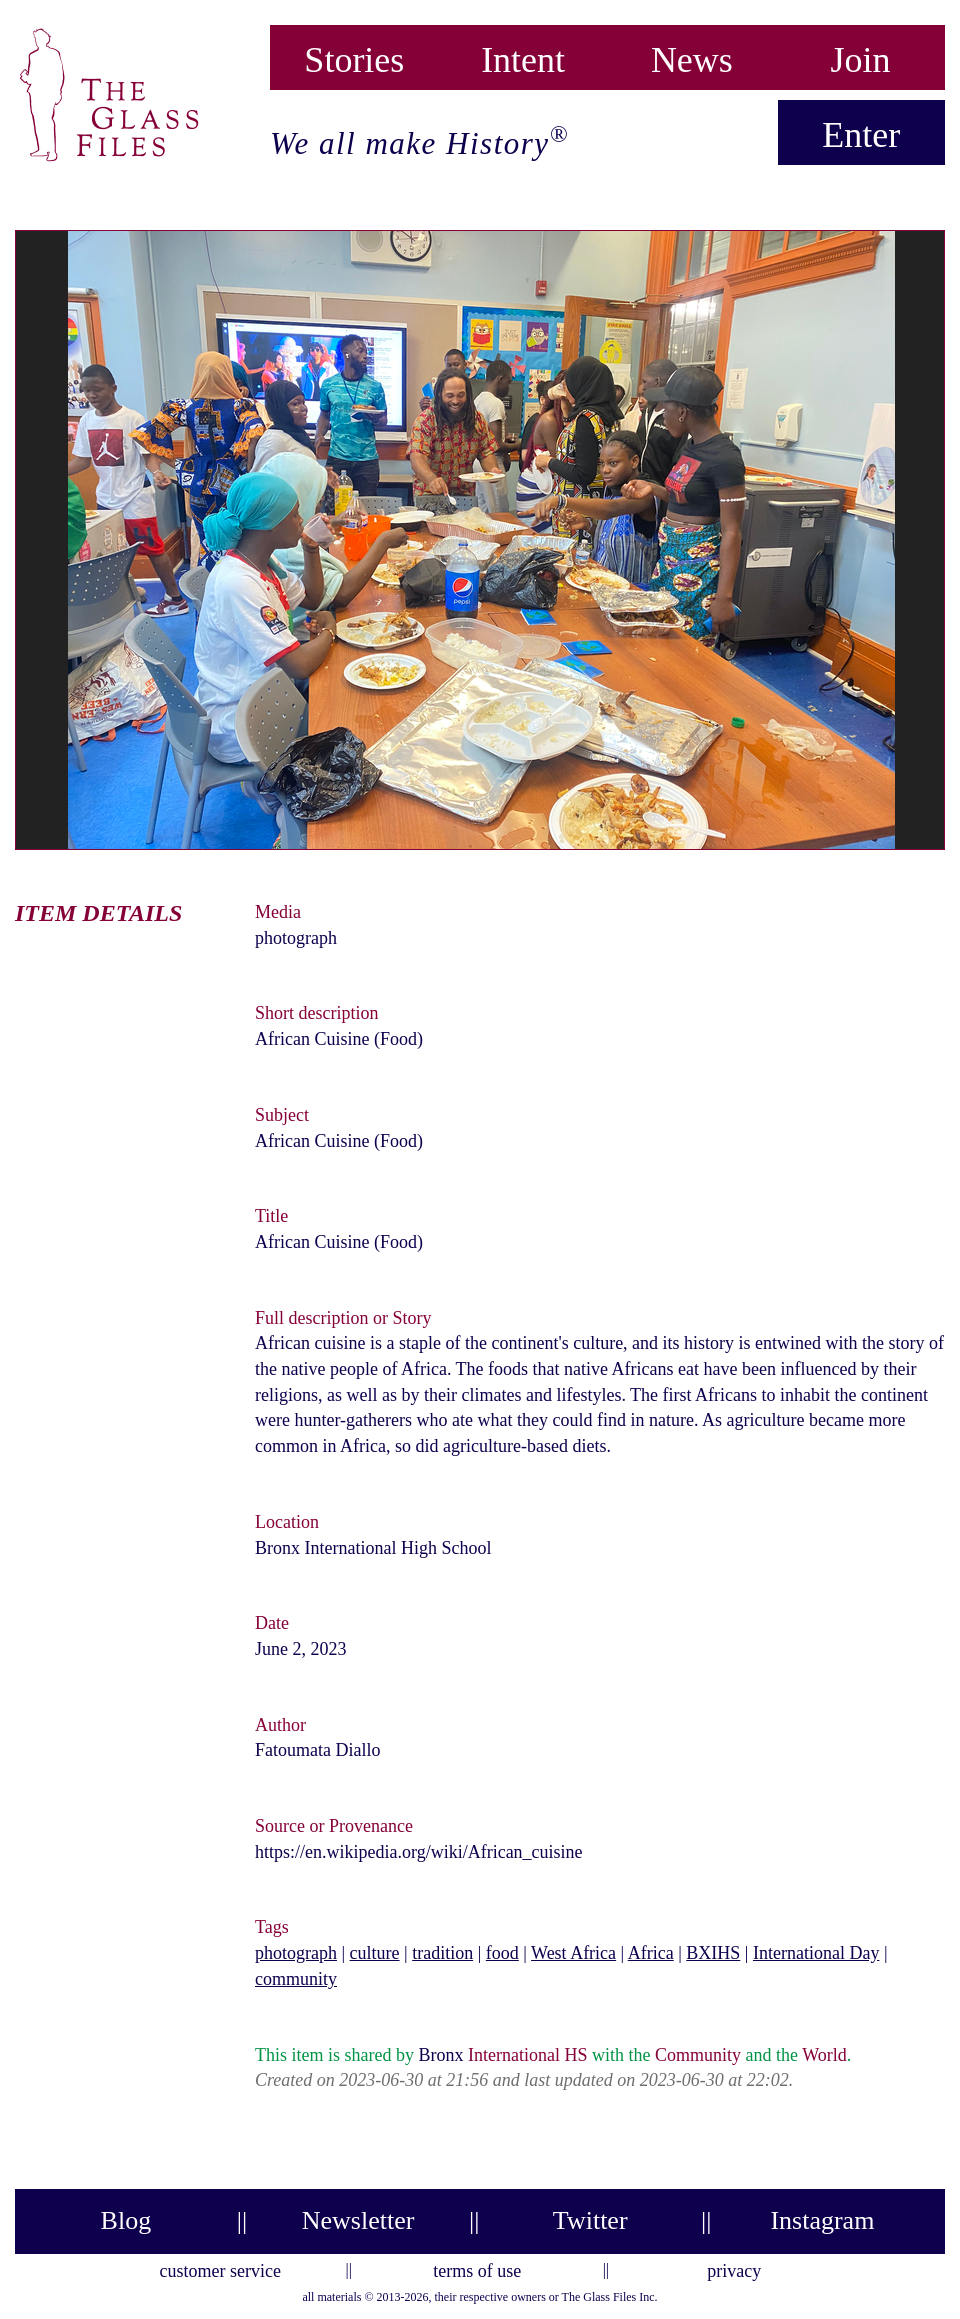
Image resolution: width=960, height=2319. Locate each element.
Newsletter (358, 2220)
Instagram (822, 2220)
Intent (523, 55)
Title (271, 1216)
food (502, 1953)
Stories (354, 55)
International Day (816, 1953)
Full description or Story (343, 1318)
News (692, 55)
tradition (442, 1953)
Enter (861, 135)
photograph (296, 1953)
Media (278, 912)
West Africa (573, 1953)
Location (287, 1522)
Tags (272, 1927)
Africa (651, 1953)
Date (272, 1623)
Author (280, 1725)
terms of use (477, 2268)
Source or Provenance (334, 1826)
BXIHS (713, 1953)
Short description (317, 1013)
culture (375, 1953)
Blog (126, 2220)
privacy (734, 2268)
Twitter (590, 2220)
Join (861, 55)
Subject (282, 1115)
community (296, 1979)
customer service (220, 2268)
